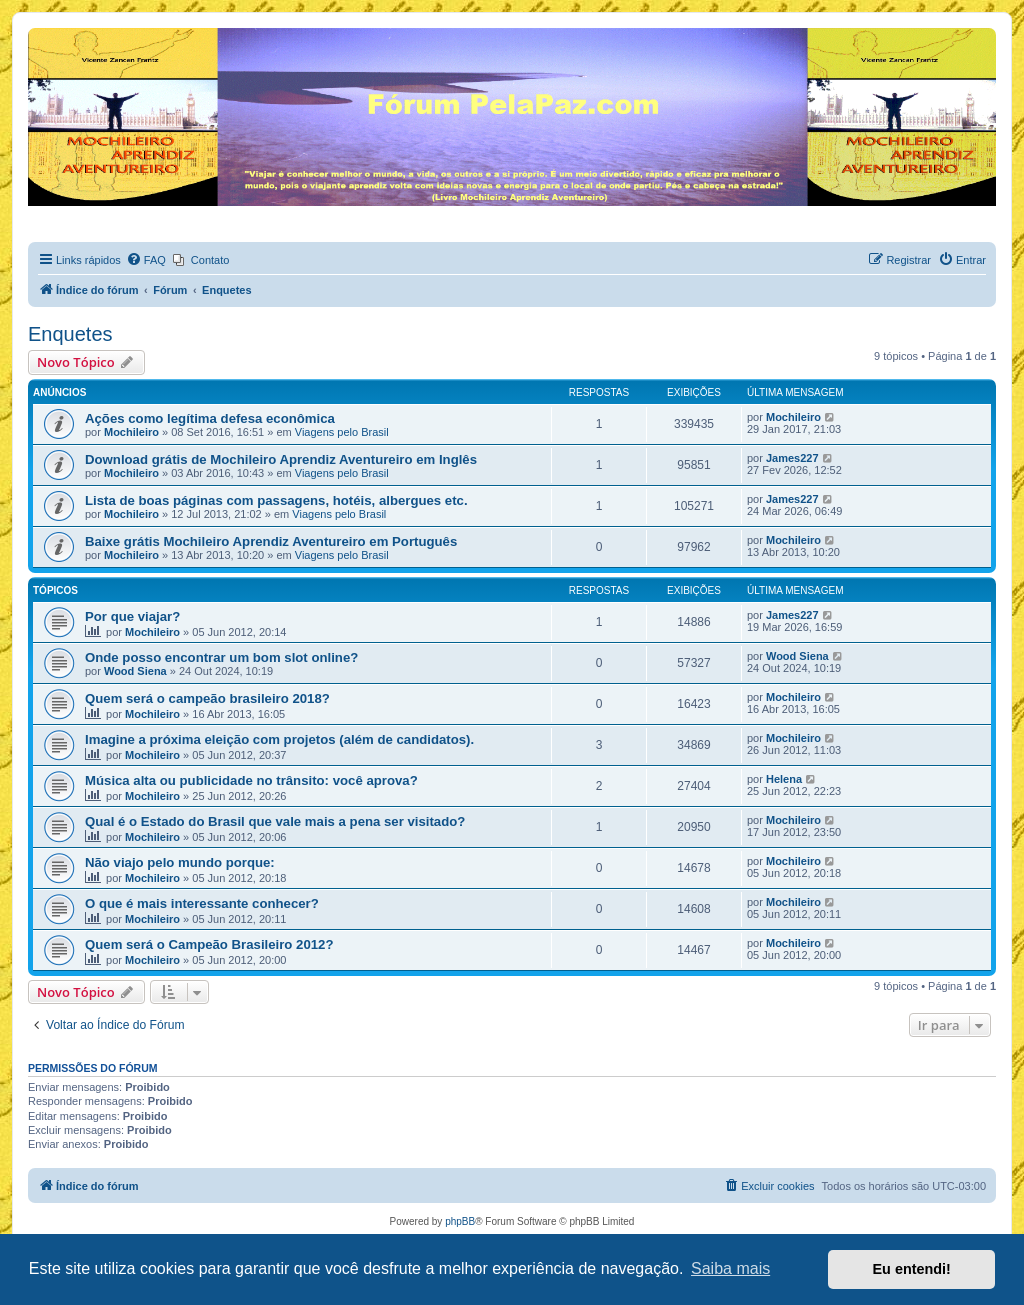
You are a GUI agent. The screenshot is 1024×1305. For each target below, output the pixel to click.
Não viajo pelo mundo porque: (180, 862)
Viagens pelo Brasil (342, 432)
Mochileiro (131, 432)
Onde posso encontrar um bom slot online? (221, 657)
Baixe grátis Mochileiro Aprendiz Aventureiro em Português (271, 541)
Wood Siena (135, 671)
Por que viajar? (132, 616)
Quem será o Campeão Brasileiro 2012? (209, 944)
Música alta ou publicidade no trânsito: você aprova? (251, 780)
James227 (792, 458)
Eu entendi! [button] (912, 1269)
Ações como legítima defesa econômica (210, 418)
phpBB (460, 1221)
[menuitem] (146, 260)
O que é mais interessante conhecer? (202, 903)
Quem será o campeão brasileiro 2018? (207, 698)
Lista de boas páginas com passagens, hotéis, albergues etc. (276, 500)
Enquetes (70, 334)
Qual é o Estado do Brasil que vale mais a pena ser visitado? (275, 821)
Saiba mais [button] (730, 1268)
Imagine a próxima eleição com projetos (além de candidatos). (279, 739)
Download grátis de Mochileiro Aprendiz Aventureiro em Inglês (281, 459)
